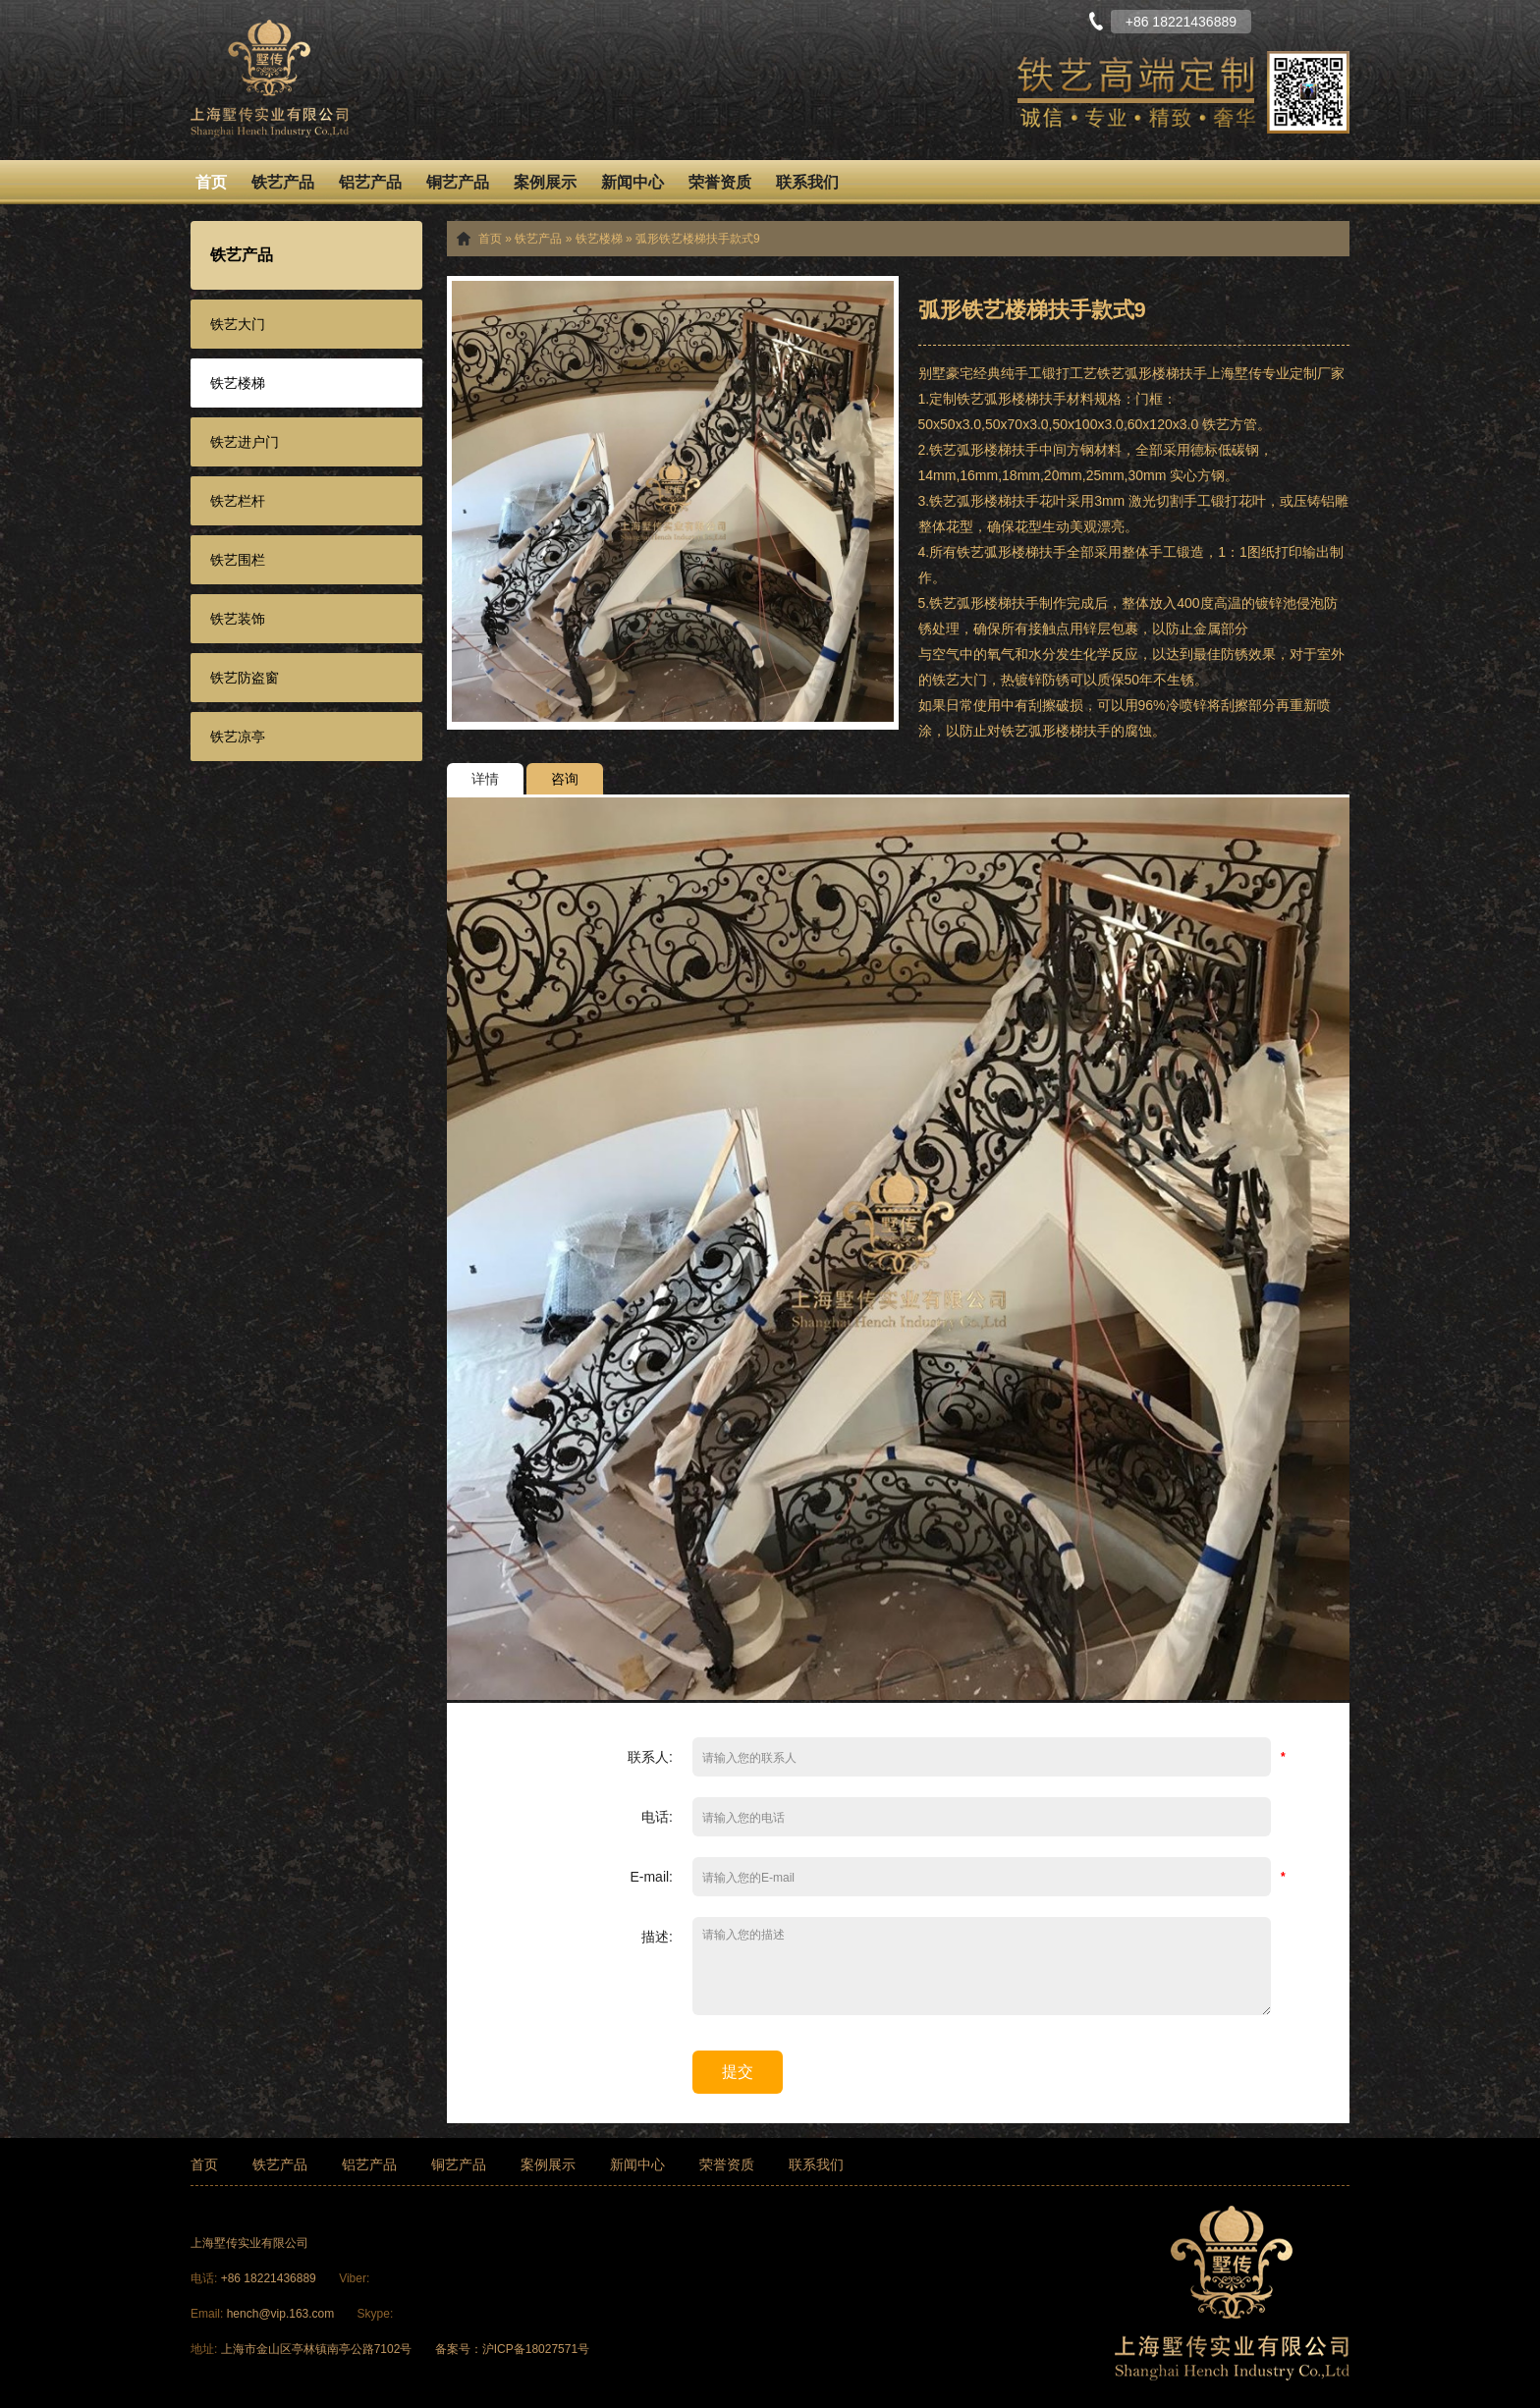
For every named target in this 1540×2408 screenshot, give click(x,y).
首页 (211, 182)
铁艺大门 (237, 324)
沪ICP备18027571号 (535, 2349)
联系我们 (807, 182)
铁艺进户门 (244, 442)
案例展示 (545, 182)
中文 (1285, 19)
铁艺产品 (282, 182)
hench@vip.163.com (281, 2314)
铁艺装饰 (237, 619)
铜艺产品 (457, 182)
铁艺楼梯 (237, 383)
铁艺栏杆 (237, 501)
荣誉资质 (719, 182)
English (1334, 19)
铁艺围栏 (237, 560)
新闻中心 (632, 182)
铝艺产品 (370, 182)
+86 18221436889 (270, 2278)
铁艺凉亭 (237, 736)
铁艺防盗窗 (244, 677)
